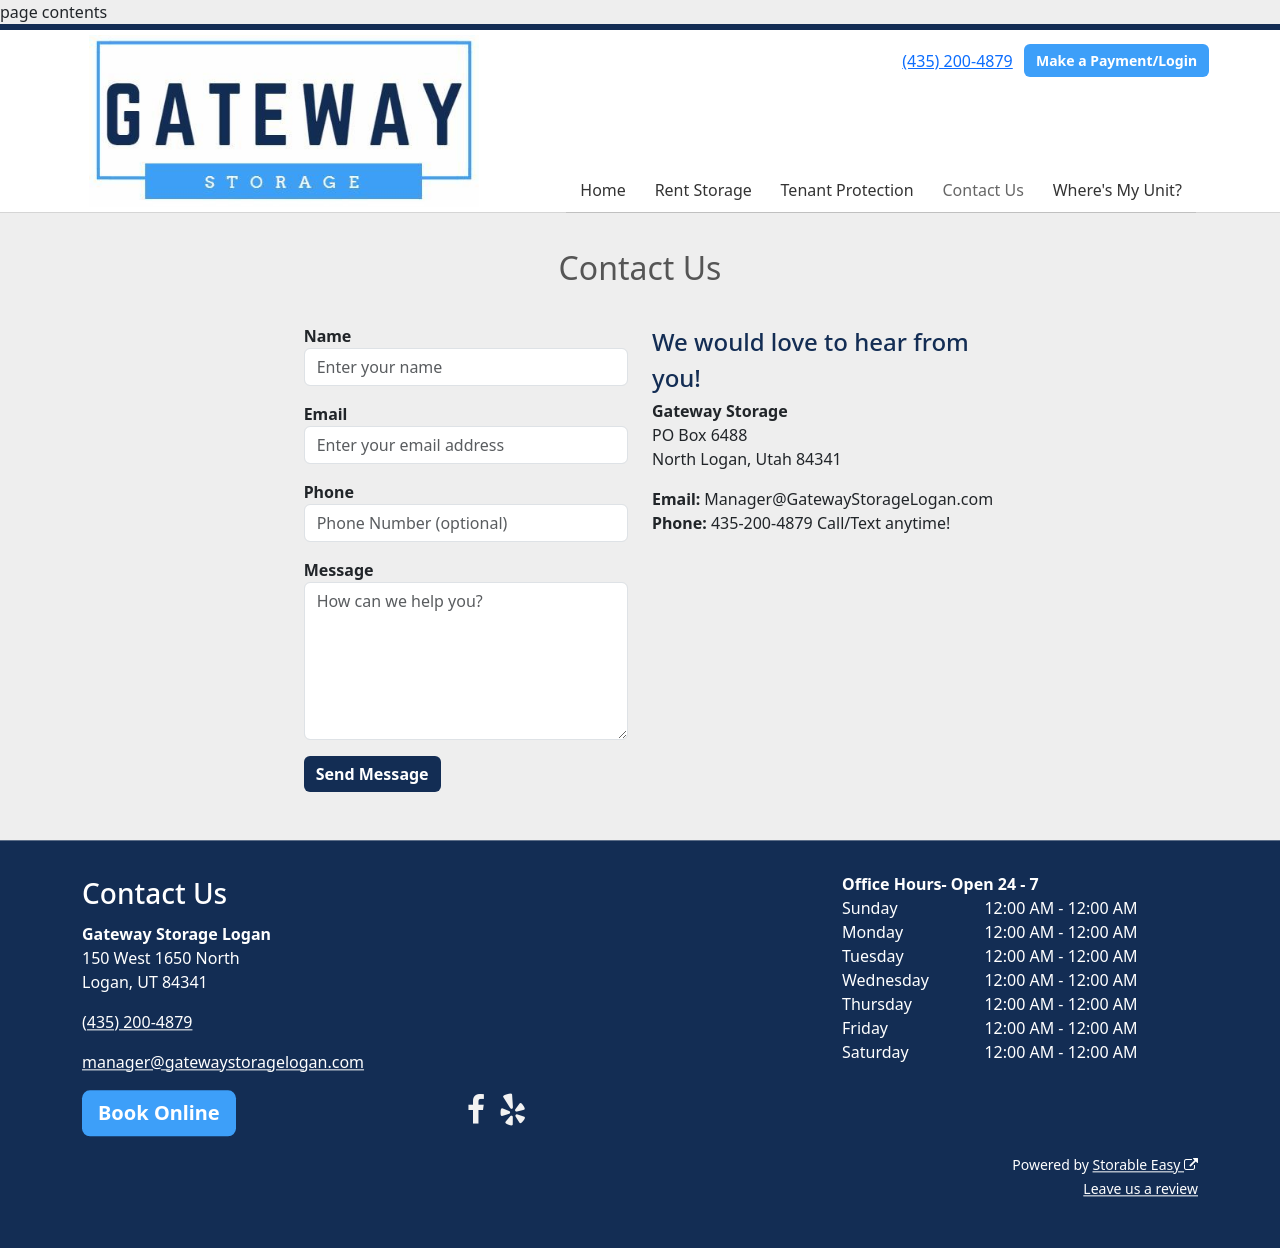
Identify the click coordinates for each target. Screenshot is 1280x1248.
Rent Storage (703, 190)
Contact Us (982, 190)
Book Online (159, 1112)
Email (326, 414)
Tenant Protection (847, 190)
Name (328, 336)
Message (339, 570)
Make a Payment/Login (1116, 60)
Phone (329, 492)
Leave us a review (1140, 1188)
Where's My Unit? (1117, 190)
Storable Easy (1145, 1164)
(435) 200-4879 (957, 61)
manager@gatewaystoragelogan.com (223, 1062)
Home (603, 190)
